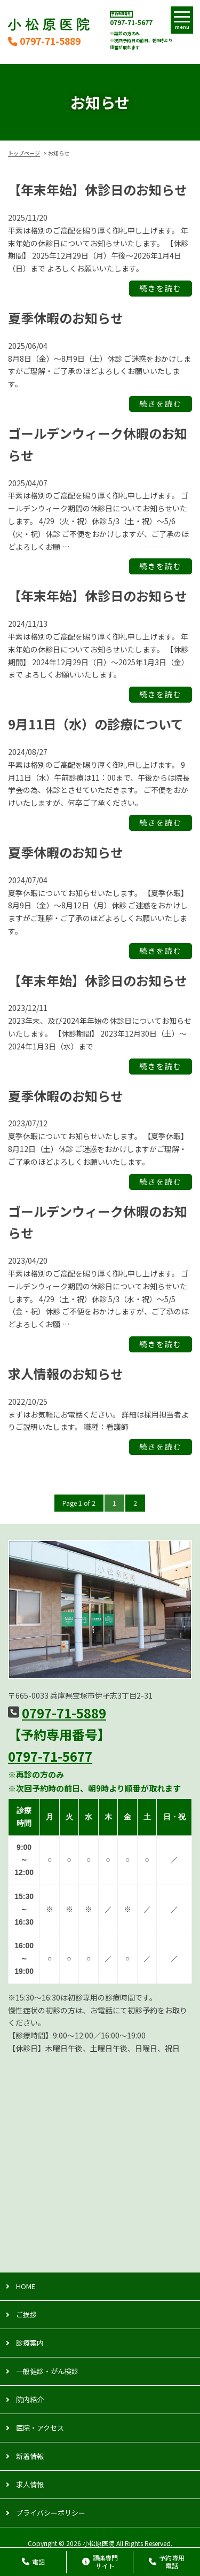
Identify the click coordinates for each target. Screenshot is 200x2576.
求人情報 (30, 2484)
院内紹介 (30, 2399)
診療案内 (30, 2343)
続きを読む (160, 288)
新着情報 (30, 2456)
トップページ (24, 153)
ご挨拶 (26, 2314)
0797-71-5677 (131, 22)
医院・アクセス (40, 2428)
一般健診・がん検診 (47, 2371)
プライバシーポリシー (50, 2513)
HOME (25, 2286)
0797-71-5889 (44, 41)
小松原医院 (99, 2543)
